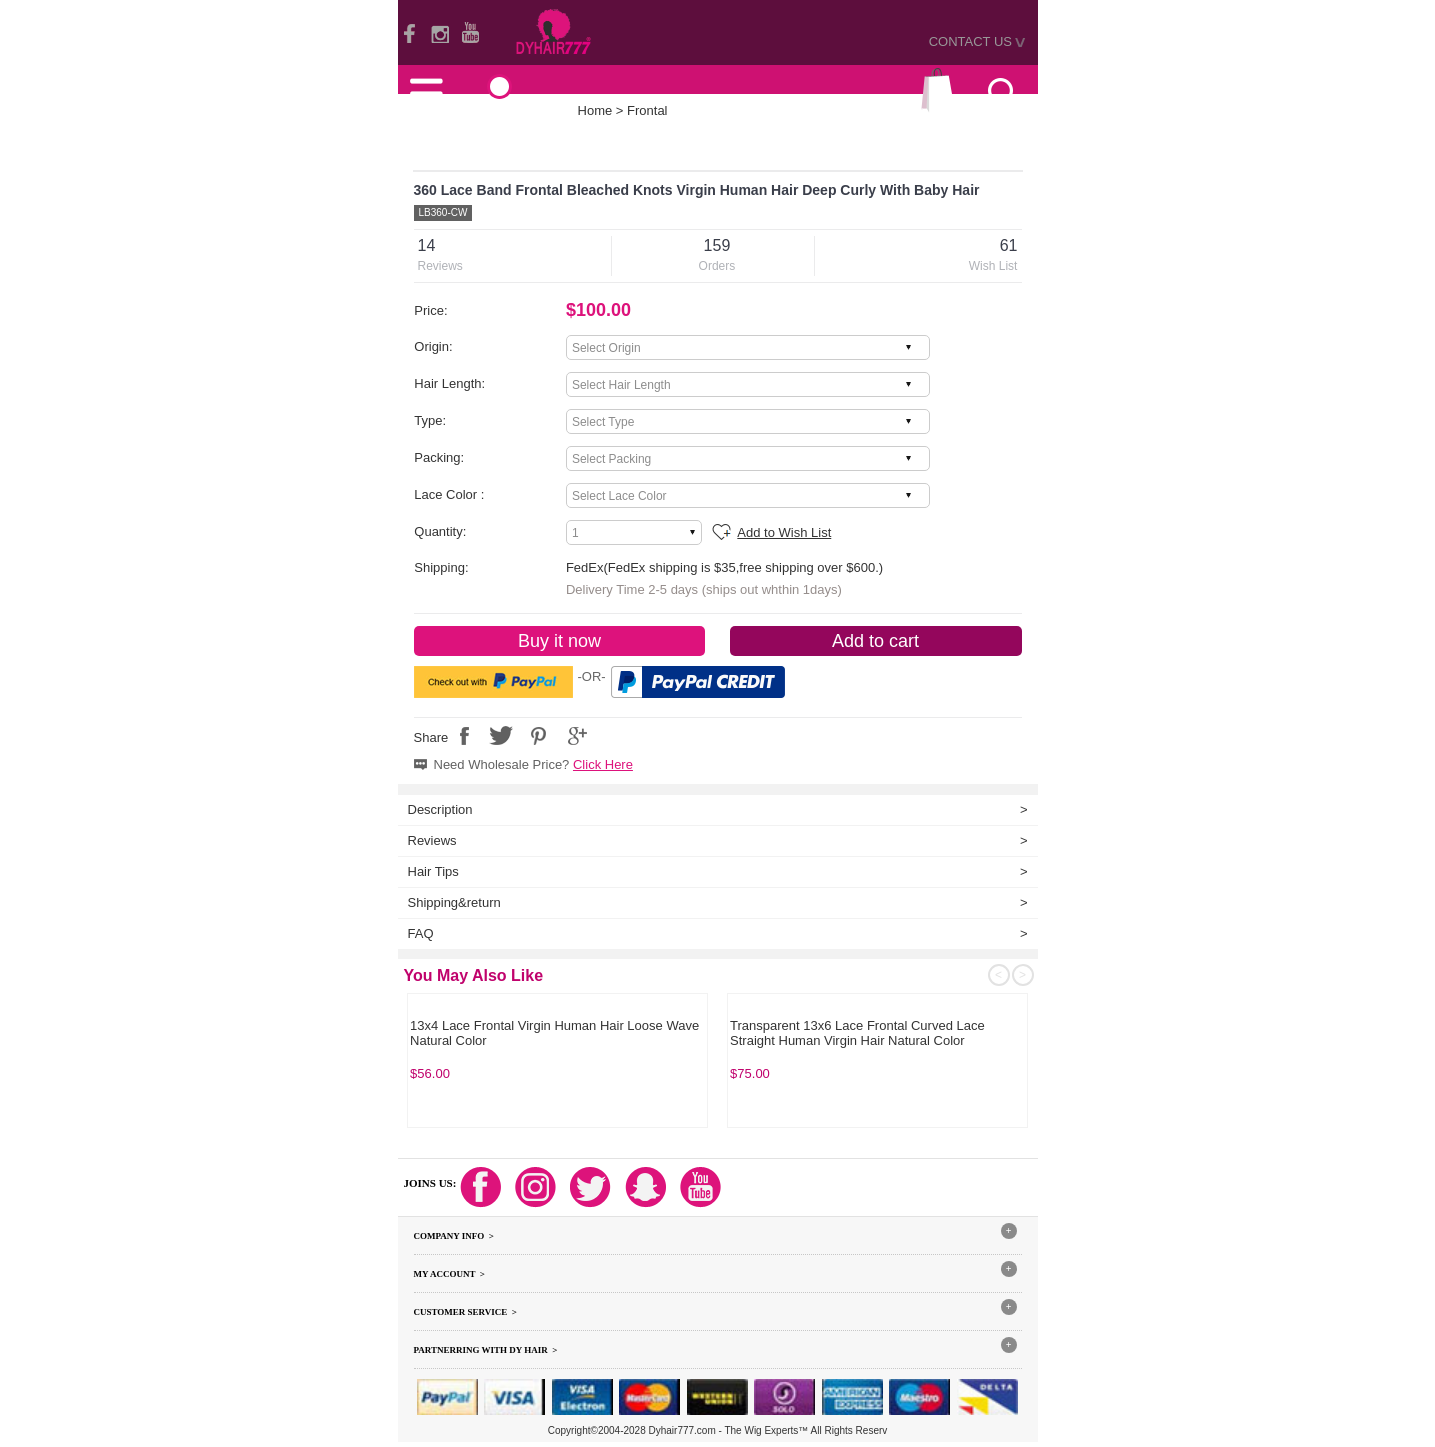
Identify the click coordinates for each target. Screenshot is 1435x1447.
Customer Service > (465, 1312)
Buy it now (559, 641)
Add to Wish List (784, 532)
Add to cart (875, 641)
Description (440, 809)
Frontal (647, 110)
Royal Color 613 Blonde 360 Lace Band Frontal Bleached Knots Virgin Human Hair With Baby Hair (555, 1033)
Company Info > (454, 1236)
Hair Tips (433, 871)
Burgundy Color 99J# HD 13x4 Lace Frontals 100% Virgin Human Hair (859, 1033)
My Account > (449, 1274)
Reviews (432, 840)
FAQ (421, 933)
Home (595, 110)
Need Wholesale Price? (533, 764)
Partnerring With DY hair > (486, 1350)
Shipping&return (454, 902)
